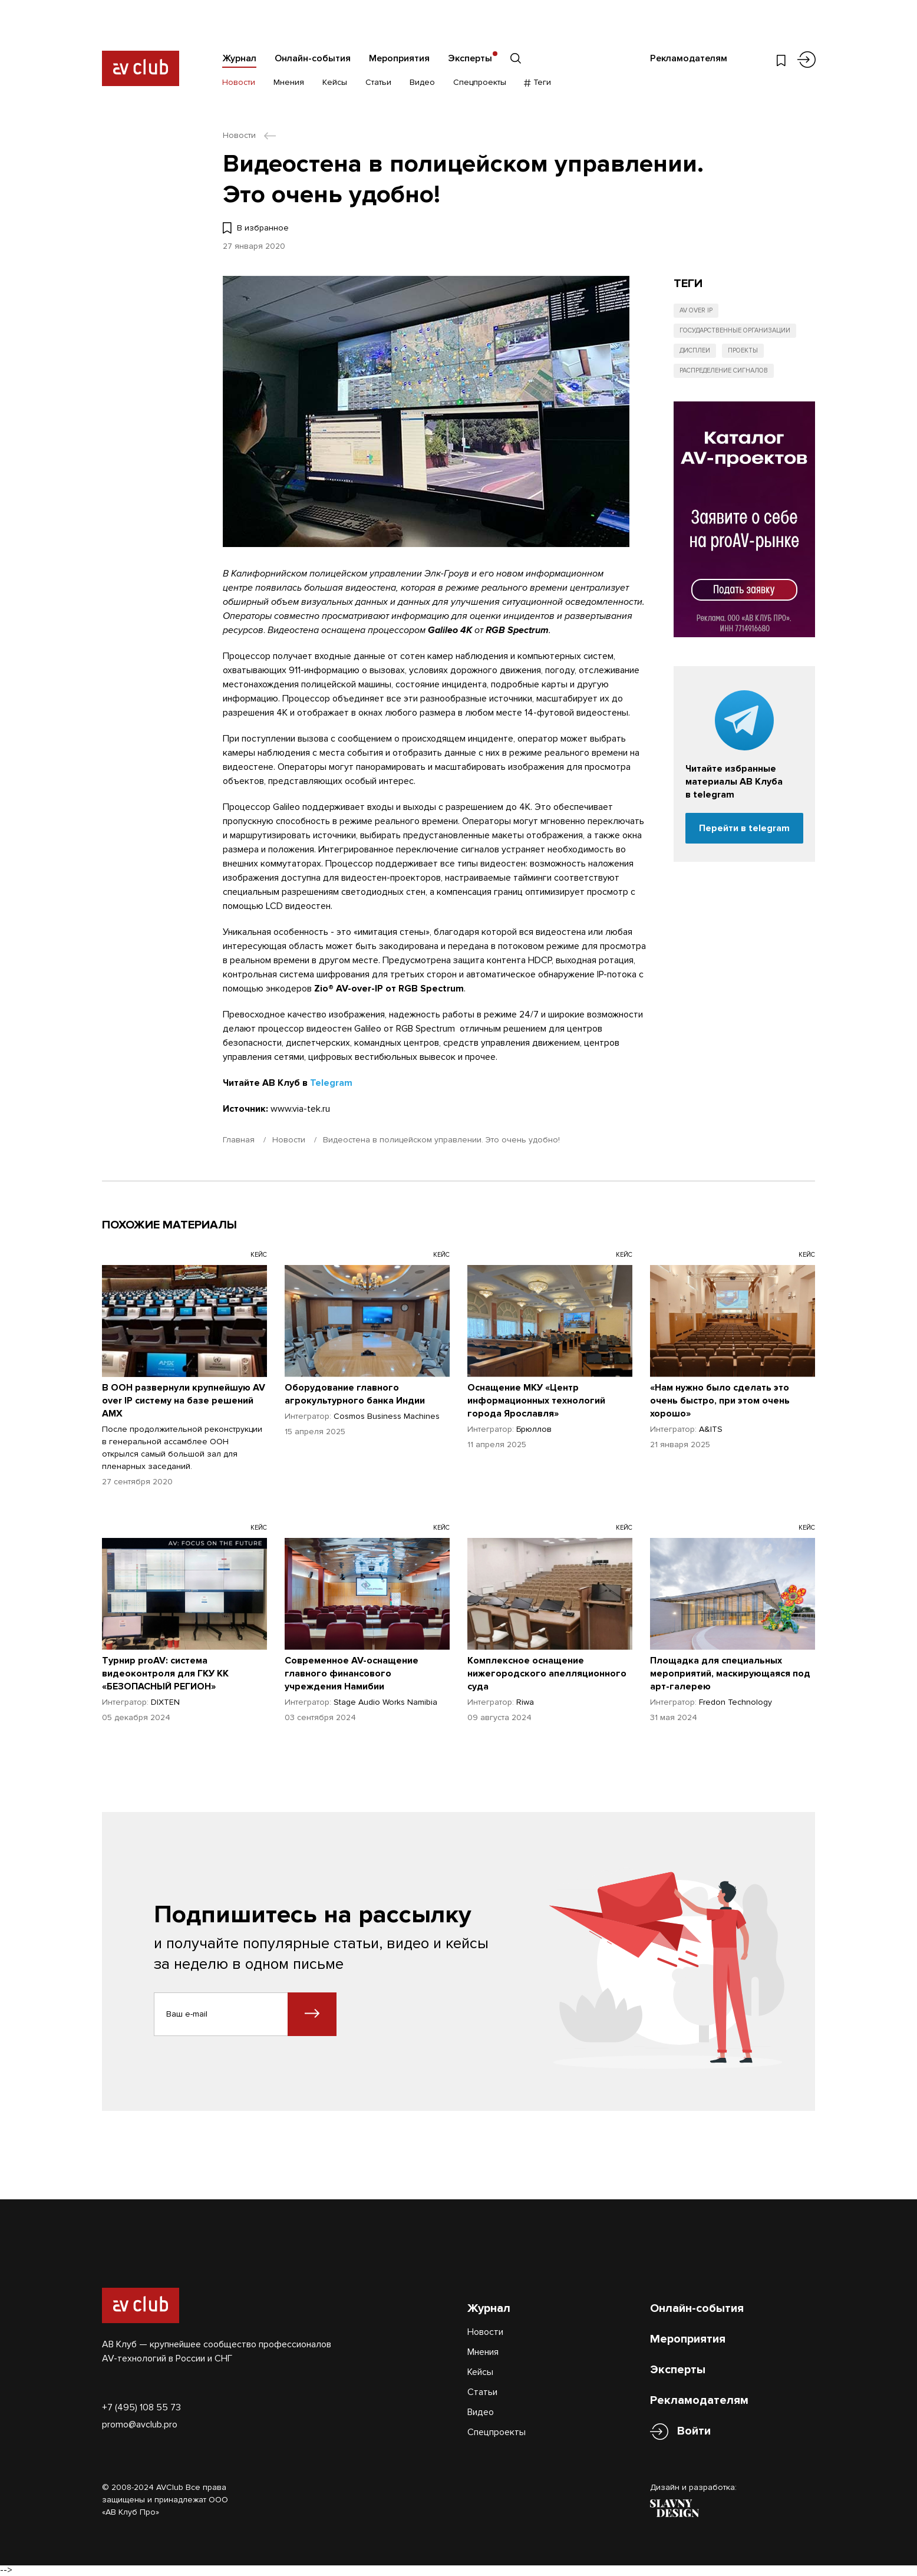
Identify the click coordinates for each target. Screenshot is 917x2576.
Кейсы (334, 82)
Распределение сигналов (723, 370)
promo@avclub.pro (139, 2424)
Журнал (239, 58)
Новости (238, 82)
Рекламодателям (688, 58)
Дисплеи (694, 350)
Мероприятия (399, 58)
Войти (694, 2431)
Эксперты (470, 58)
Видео (422, 82)
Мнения (288, 82)
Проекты (743, 350)
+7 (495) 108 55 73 (141, 2407)
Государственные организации (734, 330)
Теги (538, 82)
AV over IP (696, 310)
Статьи (378, 82)
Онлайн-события (313, 58)
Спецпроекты (479, 82)
